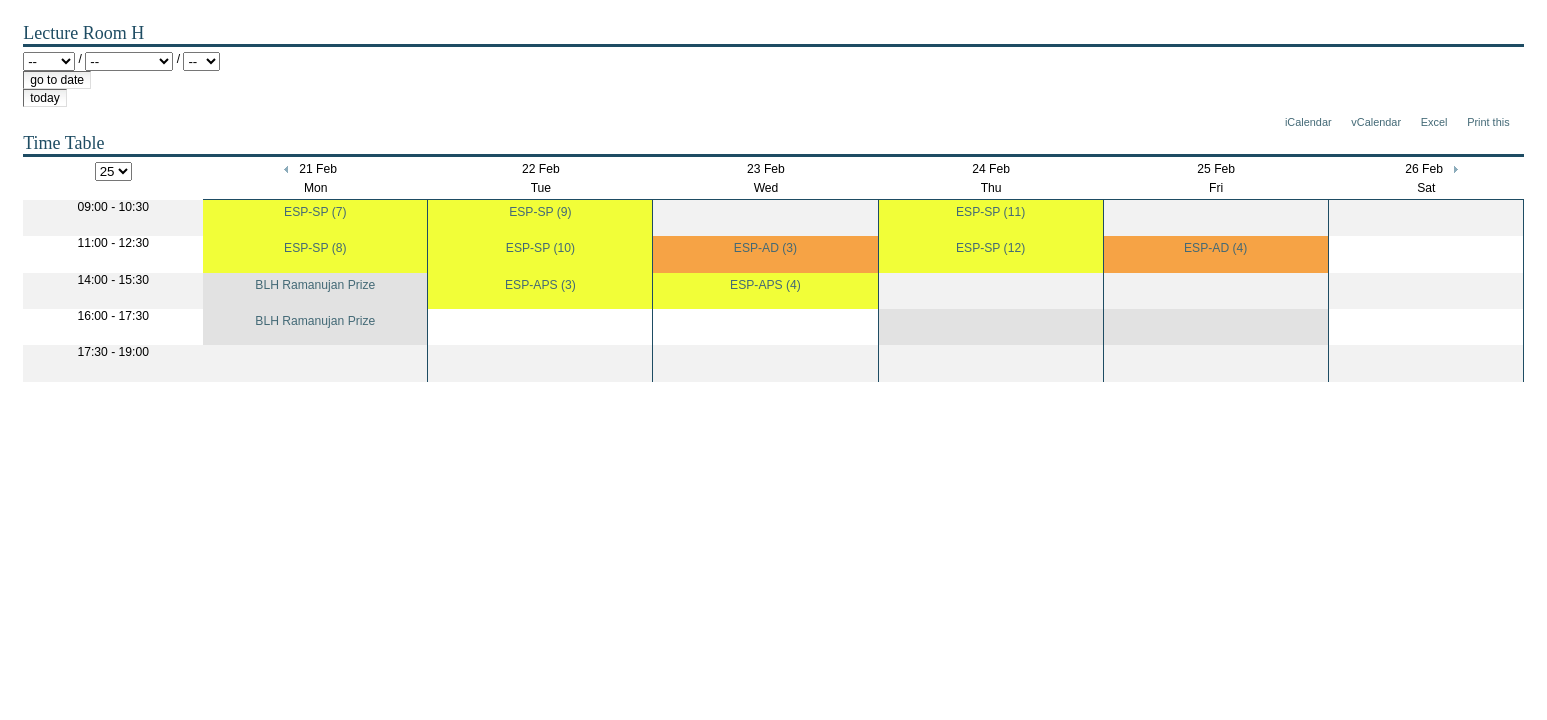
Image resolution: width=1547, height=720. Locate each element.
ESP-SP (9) (540, 212)
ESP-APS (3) (540, 285)
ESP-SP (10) (540, 248)
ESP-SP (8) (315, 248)
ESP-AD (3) (765, 248)
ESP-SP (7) (315, 212)
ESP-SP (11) (990, 212)
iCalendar (1308, 122)
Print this (1488, 122)
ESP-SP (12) (990, 248)
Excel (1434, 122)
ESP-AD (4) (1215, 248)
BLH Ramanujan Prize (315, 285)
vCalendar (1376, 122)
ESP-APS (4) (765, 285)
